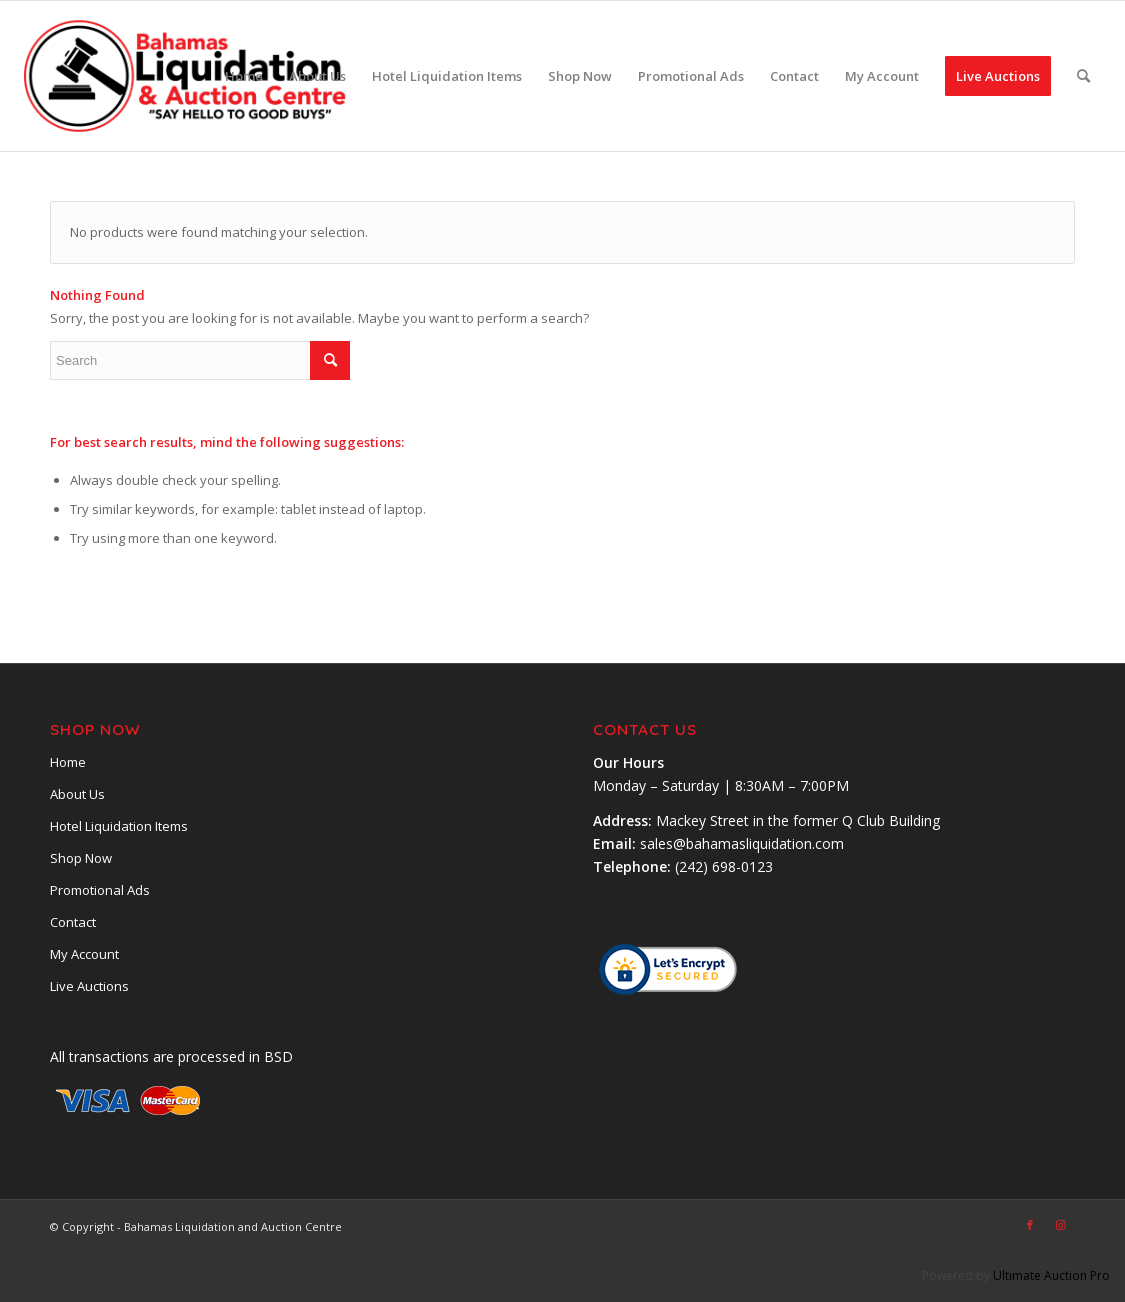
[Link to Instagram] (1060, 1225)
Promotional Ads (100, 890)
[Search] (1083, 76)
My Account (84, 954)
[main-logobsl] (186, 76)
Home (68, 762)
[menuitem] (244, 76)
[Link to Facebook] (1030, 1225)
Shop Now (81, 858)
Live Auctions (89, 986)
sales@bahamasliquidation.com (742, 843)
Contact (73, 922)
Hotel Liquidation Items (119, 826)
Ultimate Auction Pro (1051, 1275)
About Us (77, 794)
